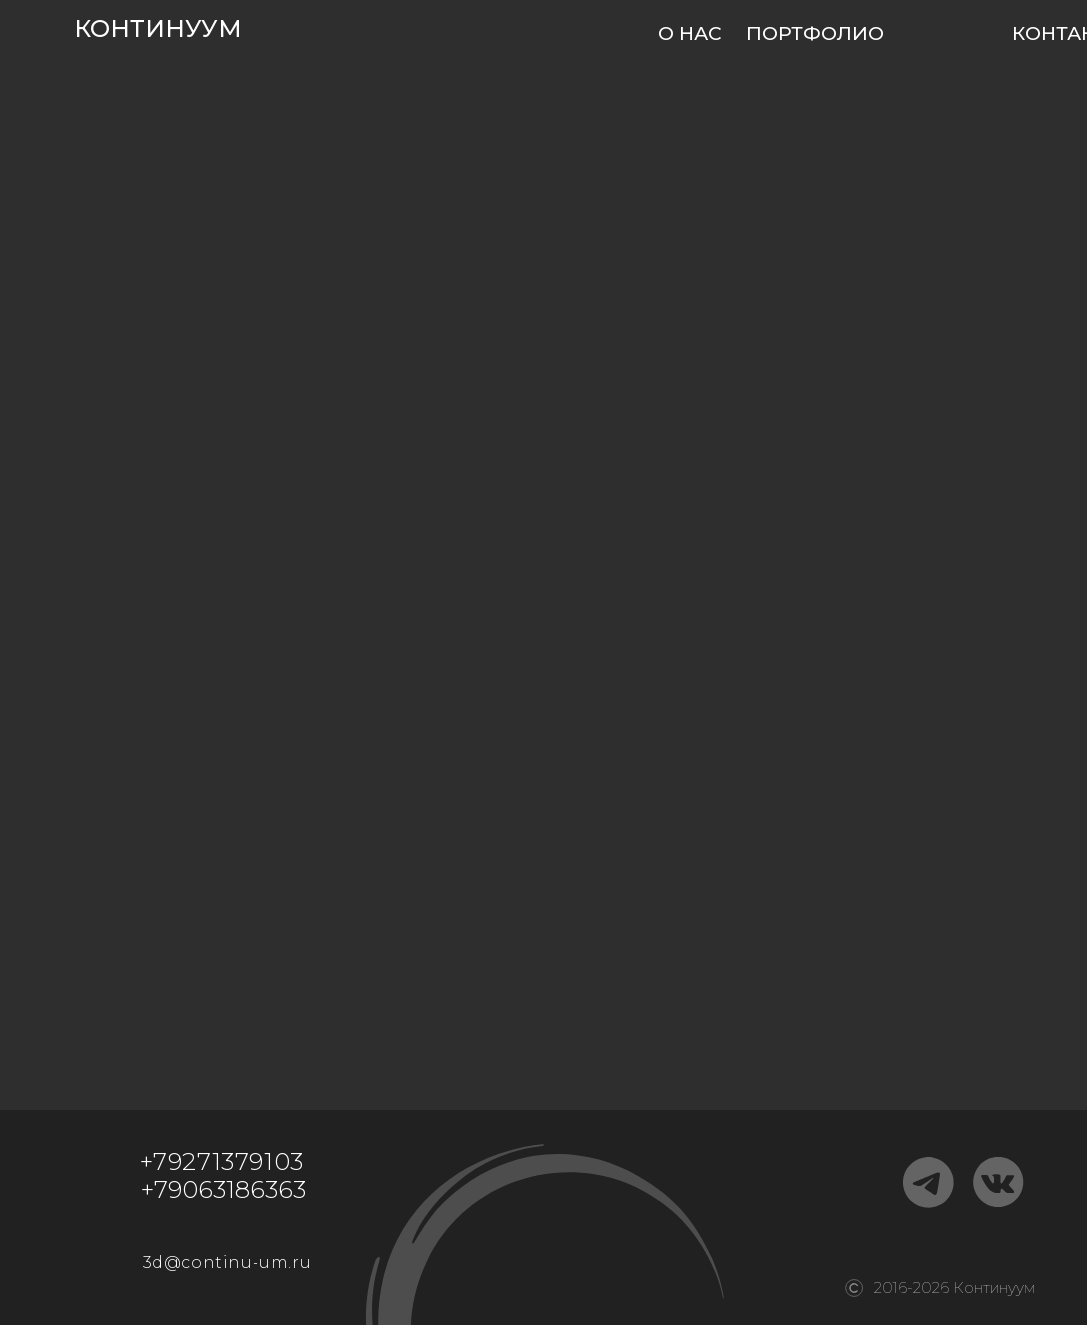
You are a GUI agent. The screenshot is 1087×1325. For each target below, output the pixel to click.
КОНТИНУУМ (158, 28)
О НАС (690, 33)
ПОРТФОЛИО (815, 33)
